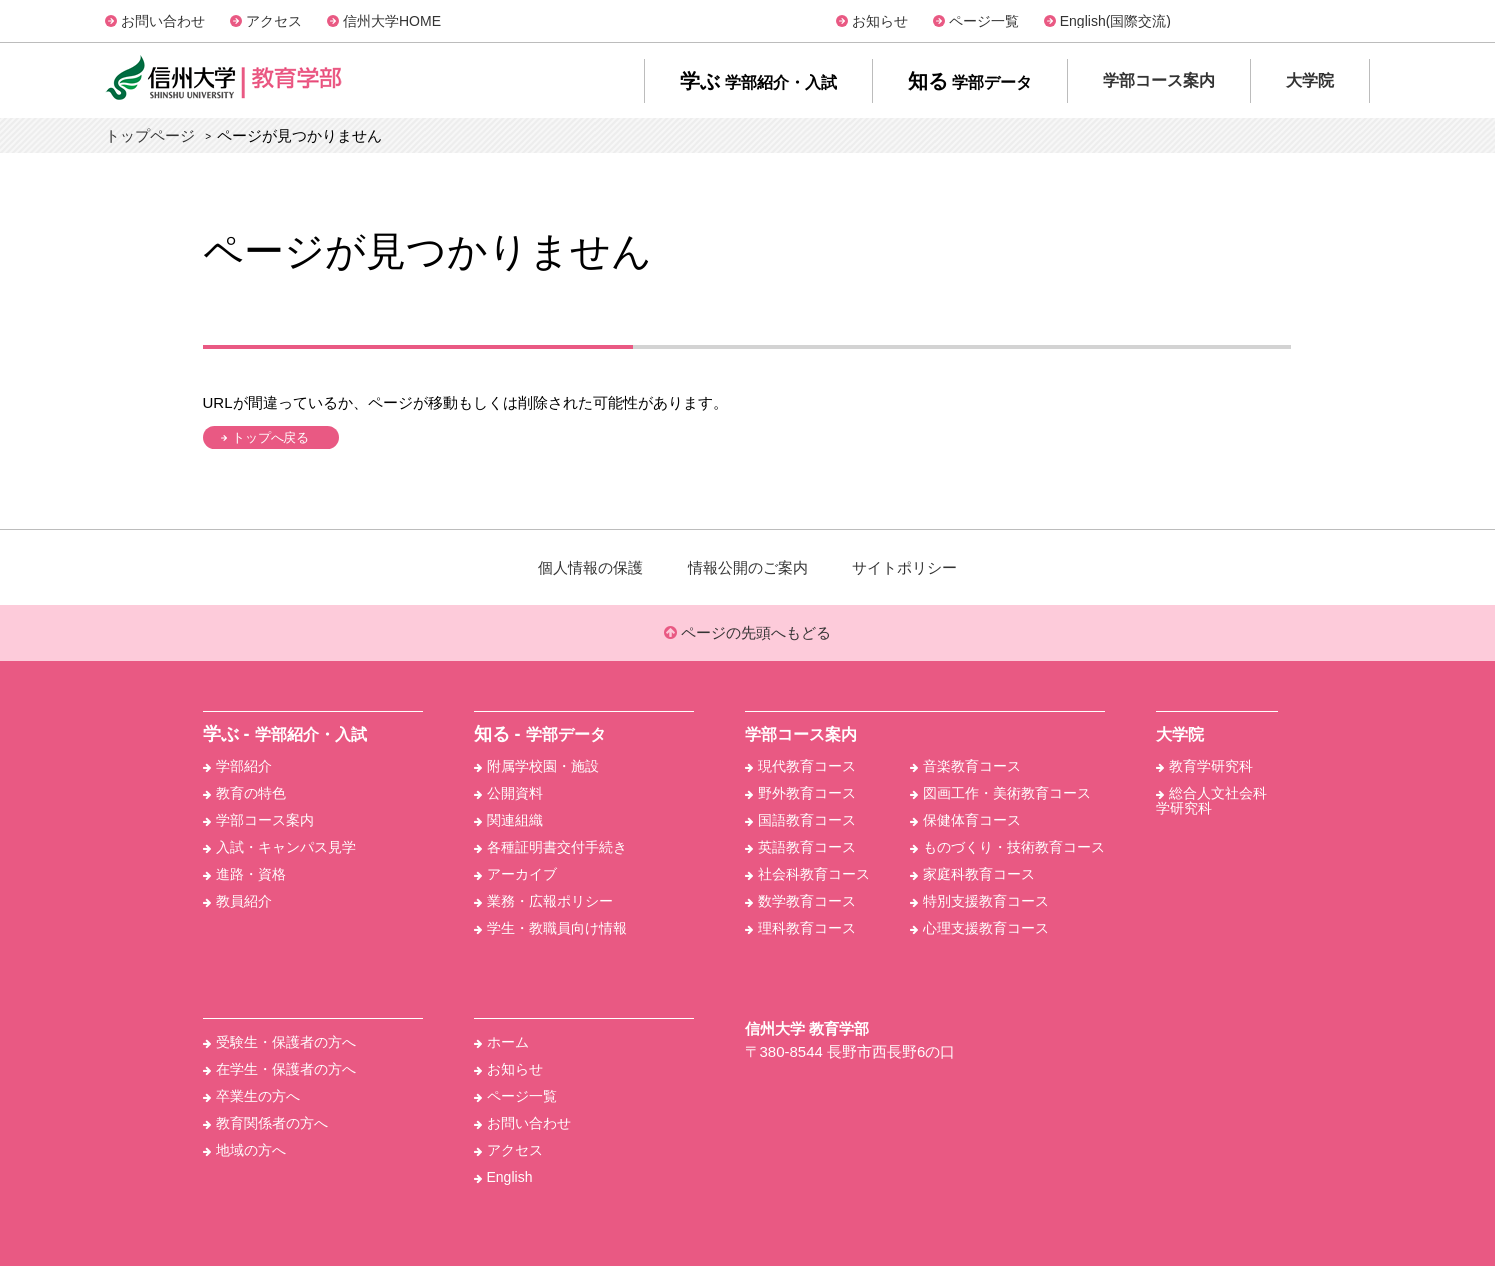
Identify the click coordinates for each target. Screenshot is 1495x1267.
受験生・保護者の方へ (279, 1043)
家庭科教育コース (972, 875)
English (503, 1178)
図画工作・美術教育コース (1000, 794)
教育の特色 (244, 794)
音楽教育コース (965, 767)
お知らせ (880, 21)
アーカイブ (515, 875)
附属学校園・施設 (536, 767)
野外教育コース (800, 794)
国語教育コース (800, 821)
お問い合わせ (163, 21)
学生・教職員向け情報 (550, 929)
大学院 (1180, 735)
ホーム (501, 1043)
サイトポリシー (904, 567)
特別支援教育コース (979, 902)
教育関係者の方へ (265, 1124)
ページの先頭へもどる (747, 633)
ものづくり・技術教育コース (1007, 848)
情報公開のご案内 (748, 567)
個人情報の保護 (590, 567)
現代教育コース (800, 767)
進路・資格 (244, 875)
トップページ (150, 135)
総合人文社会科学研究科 (1211, 801)
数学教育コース (800, 902)
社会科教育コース (807, 875)
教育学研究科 (1204, 767)
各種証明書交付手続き (550, 848)
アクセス (274, 21)
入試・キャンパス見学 (279, 848)
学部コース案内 (258, 821)
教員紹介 (237, 902)
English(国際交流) (1115, 21)
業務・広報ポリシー (543, 902)
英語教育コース (800, 848)
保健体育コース (965, 821)
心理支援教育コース (979, 929)
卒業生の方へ (251, 1097)
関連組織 (508, 821)
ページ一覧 (984, 21)
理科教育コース (800, 929)
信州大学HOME (392, 21)
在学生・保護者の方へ (279, 1070)
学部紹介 (237, 767)
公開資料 (508, 794)
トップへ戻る (274, 437)
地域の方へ (244, 1151)
